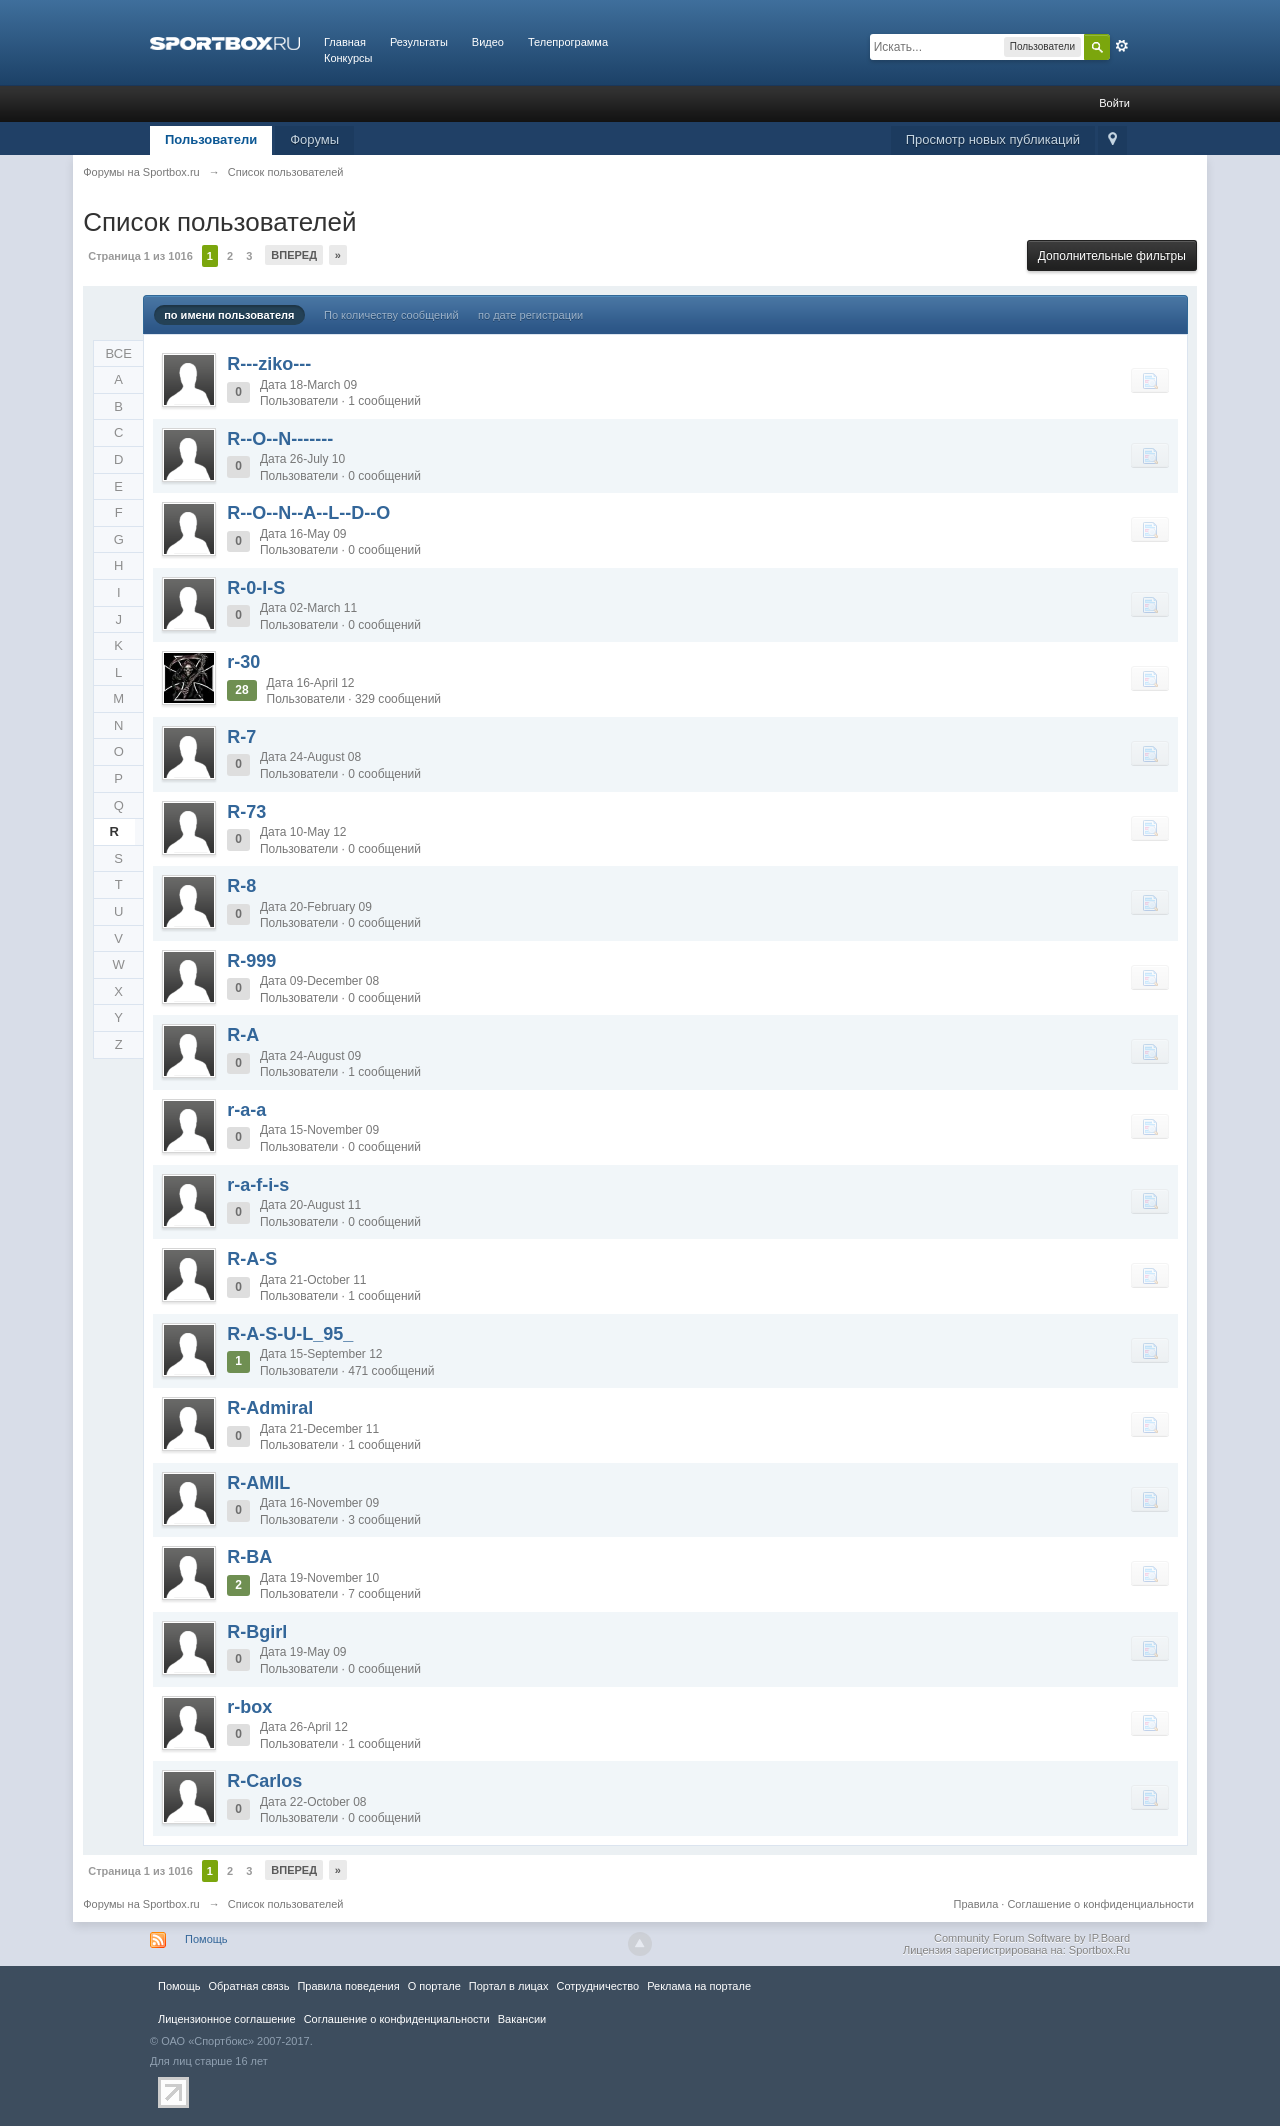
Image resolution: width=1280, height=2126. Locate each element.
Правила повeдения (348, 1986)
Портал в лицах (509, 1986)
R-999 (251, 961)
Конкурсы (348, 58)
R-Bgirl (257, 1632)
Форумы (314, 139)
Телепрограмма (568, 42)
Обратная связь (248, 1986)
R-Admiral (270, 1408)
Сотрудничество (597, 1986)
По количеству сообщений (391, 315)
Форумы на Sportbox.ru (141, 1904)
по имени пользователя (229, 315)
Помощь (206, 1939)
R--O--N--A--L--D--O (308, 513)
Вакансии (522, 2019)
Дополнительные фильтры (1112, 256)
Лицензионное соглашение (227, 2019)
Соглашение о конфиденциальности (1100, 1904)
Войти (1114, 103)
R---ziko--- (269, 364)
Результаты (419, 42)
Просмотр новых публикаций (993, 139)
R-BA (249, 1557)
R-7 (241, 737)
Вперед (294, 255)
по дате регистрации (530, 315)
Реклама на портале (699, 1986)
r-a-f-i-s (258, 1185)
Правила (976, 1904)
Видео (488, 42)
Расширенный (1122, 46)
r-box (249, 1707)
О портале (434, 1986)
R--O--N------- (280, 439)
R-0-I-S (256, 588)
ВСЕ (119, 353)
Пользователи (211, 139)
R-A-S (252, 1259)
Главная (345, 42)
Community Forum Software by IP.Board (1032, 1938)
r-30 (243, 662)
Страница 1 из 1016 (140, 256)
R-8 (241, 886)
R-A (243, 1035)
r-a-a (246, 1110)
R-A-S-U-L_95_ (290, 1334)
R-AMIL (258, 1483)
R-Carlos (264, 1781)
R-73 (246, 812)
